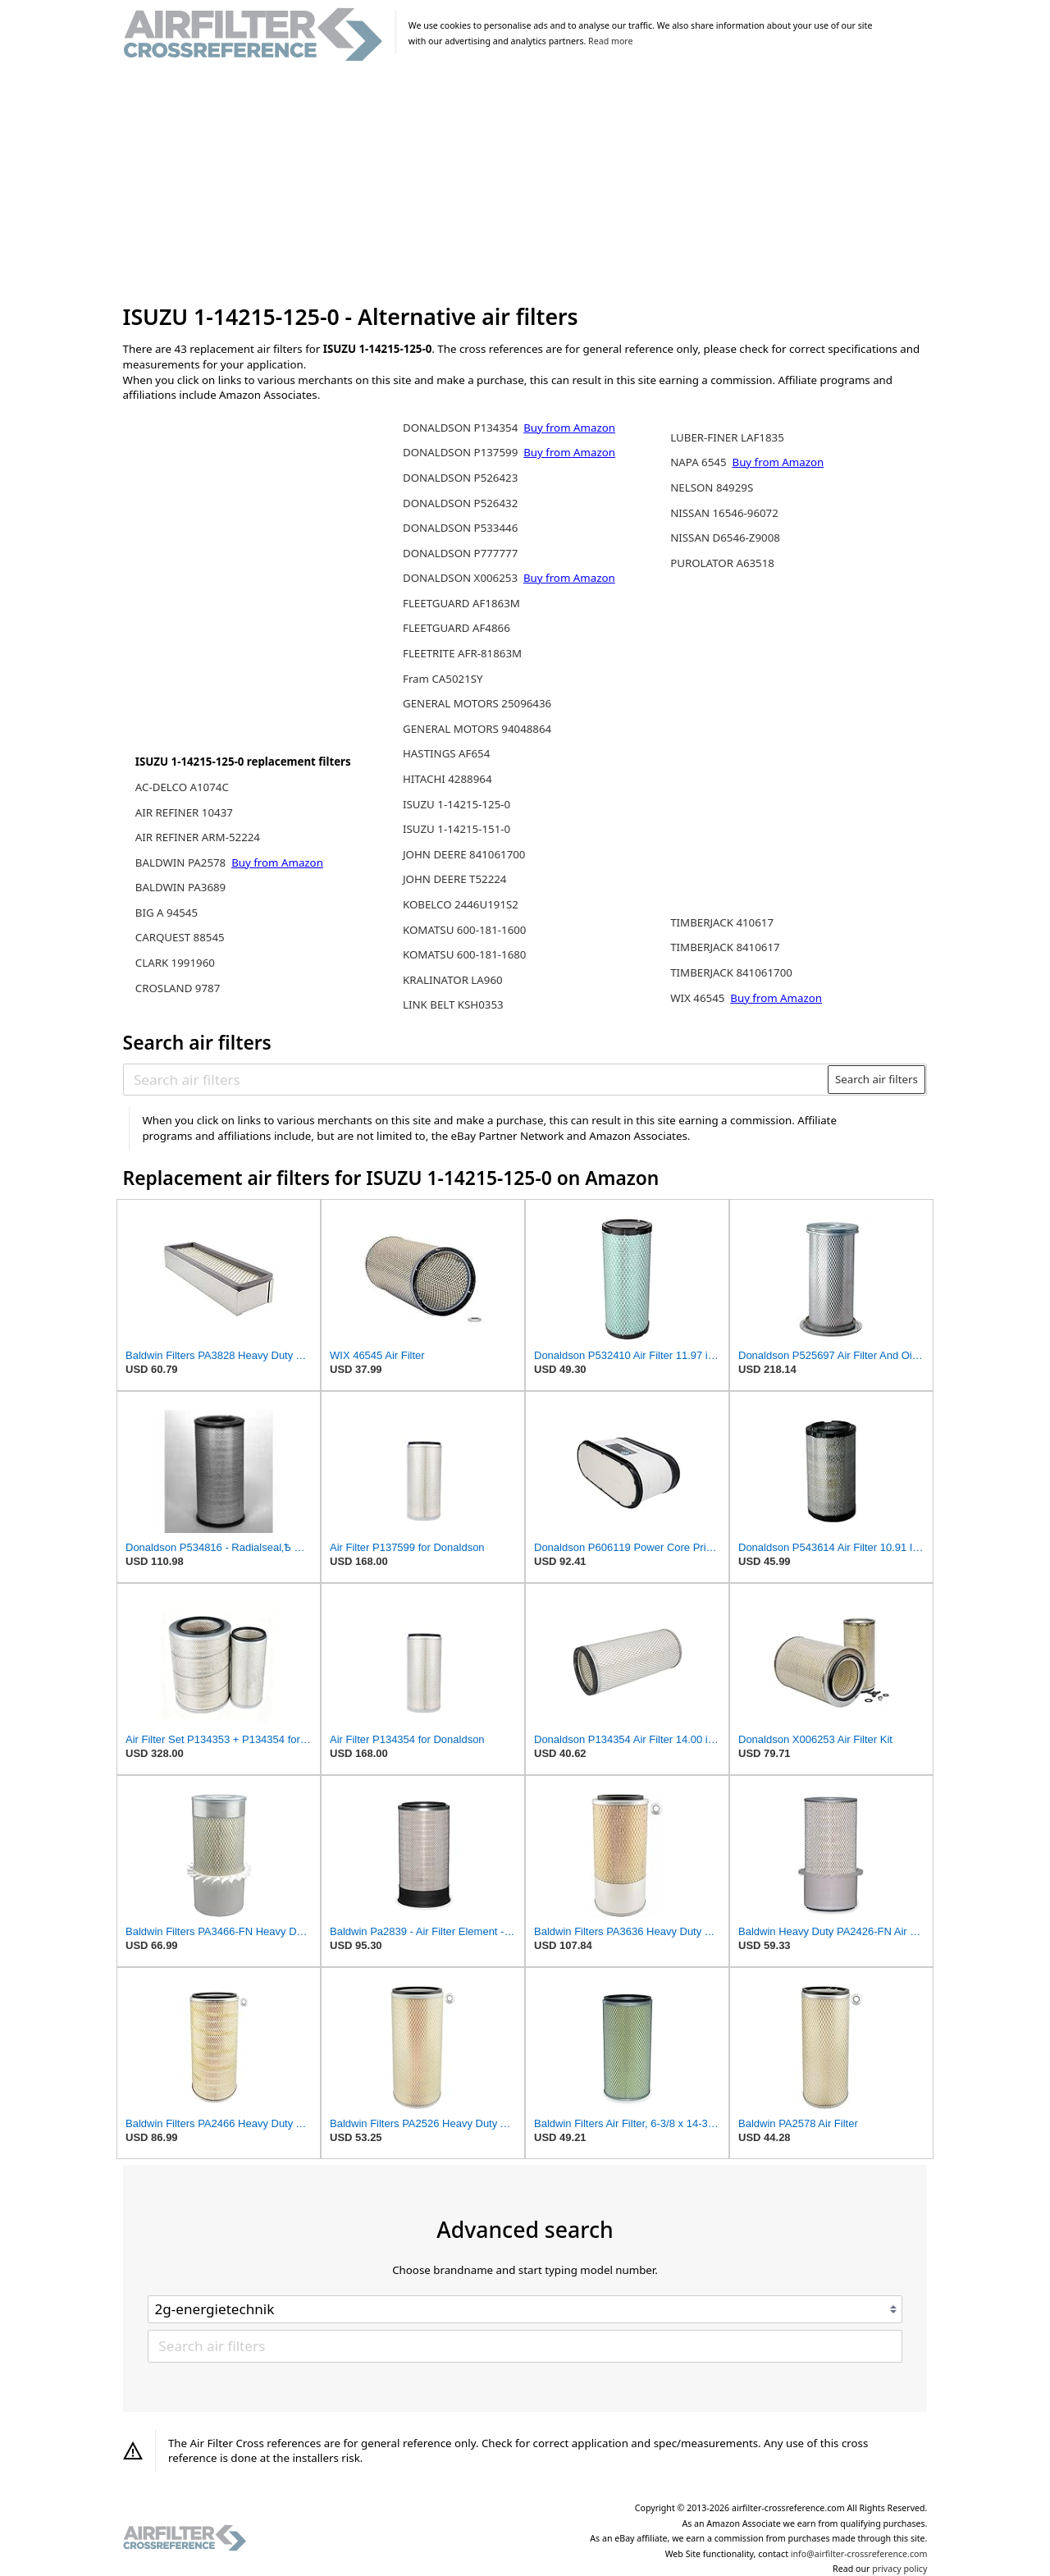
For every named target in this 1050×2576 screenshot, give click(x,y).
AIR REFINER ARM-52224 (197, 837)
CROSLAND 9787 (178, 988)
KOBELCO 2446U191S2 (460, 904)
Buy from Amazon (277, 862)
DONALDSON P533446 (460, 527)
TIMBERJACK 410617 (722, 922)
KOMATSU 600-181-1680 (464, 954)
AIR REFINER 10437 (184, 812)
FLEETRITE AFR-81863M (462, 653)
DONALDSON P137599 (462, 452)
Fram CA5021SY (443, 678)
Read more (610, 41)
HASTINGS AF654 (446, 753)
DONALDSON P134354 (462, 427)
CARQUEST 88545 (180, 937)
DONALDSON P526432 (460, 503)
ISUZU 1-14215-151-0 (456, 828)
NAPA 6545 (699, 462)
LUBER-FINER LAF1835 (727, 437)
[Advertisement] (525, 184)
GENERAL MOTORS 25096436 (477, 703)
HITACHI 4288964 (447, 778)
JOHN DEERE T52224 (454, 879)
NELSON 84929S (711, 487)
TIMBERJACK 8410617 (724, 947)
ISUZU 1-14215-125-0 (456, 804)
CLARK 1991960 (175, 962)
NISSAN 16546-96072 (724, 513)
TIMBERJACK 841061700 (731, 972)
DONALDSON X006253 (462, 577)
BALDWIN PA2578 (182, 862)
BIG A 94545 (166, 912)
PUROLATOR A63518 (722, 563)
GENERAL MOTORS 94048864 (477, 728)
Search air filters (876, 1079)
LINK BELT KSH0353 (453, 1004)
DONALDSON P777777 (460, 553)
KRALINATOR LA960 (453, 979)
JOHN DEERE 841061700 (464, 854)
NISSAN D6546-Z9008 (725, 537)
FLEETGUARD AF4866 (456, 627)
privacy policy (899, 2568)
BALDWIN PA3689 (180, 887)
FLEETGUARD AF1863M (461, 603)
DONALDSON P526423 (460, 477)
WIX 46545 (699, 998)
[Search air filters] (476, 1079)
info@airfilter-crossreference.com (859, 2554)
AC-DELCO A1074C (182, 787)
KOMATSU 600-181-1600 (464, 929)
